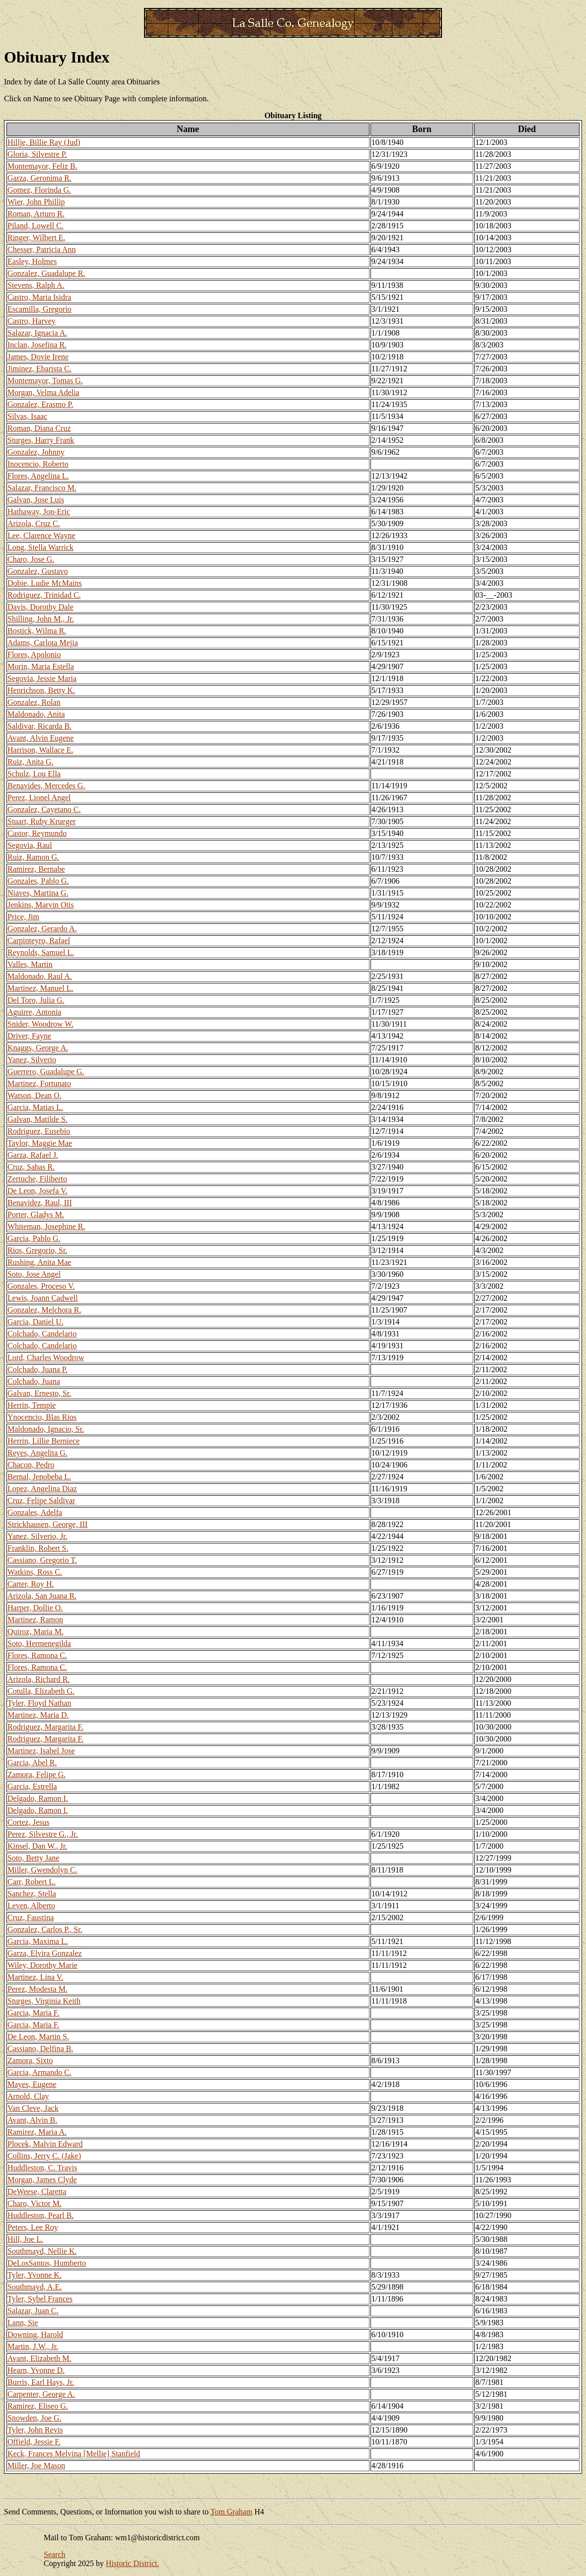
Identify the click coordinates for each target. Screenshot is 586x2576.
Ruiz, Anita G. (30, 762)
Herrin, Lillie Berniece (43, 1441)
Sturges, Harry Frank (40, 440)
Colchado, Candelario (42, 1333)
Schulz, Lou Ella (34, 773)
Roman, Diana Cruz (39, 428)
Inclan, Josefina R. (37, 345)
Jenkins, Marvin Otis (40, 905)
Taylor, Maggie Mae (39, 1143)
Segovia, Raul (29, 845)
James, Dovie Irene (38, 356)
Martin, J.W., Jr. (32, 2346)
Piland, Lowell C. (35, 225)
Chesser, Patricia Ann (41, 249)
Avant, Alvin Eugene (40, 738)
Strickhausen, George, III (47, 1524)
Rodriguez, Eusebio (38, 1131)
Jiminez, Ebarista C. (39, 368)
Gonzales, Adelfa (34, 1512)
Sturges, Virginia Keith (43, 2001)
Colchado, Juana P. (37, 1369)
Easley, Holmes (32, 261)
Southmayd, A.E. (34, 2287)
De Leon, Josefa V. (37, 1190)
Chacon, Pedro (30, 1465)
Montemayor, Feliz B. (42, 166)
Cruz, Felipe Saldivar (41, 1500)
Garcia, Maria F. (33, 2013)
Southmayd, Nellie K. (42, 2251)
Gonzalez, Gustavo (37, 571)
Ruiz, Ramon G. (33, 857)
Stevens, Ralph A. (36, 285)
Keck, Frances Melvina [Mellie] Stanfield (73, 2453)
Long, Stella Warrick (40, 547)
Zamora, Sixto (30, 2060)
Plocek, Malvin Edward (45, 2144)
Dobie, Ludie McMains (44, 583)
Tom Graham (232, 2511)
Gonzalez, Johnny (36, 452)
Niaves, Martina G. (38, 893)
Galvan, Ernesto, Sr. (39, 1393)
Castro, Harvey (31, 321)
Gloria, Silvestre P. (37, 154)
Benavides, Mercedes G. (46, 785)
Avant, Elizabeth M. (39, 2358)
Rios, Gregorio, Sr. (37, 1250)
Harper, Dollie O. (35, 1607)
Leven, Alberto (31, 1905)
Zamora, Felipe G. (36, 1774)
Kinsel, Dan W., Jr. (37, 1846)
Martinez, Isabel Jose (41, 1750)
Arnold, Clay (28, 2096)
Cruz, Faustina (30, 1917)
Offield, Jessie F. (34, 2441)
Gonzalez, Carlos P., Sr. (44, 1929)
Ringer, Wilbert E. (36, 237)
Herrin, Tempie (31, 1405)
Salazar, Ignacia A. (37, 333)
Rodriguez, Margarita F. (45, 1727)
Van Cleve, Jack (33, 2108)
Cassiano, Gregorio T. (42, 1560)
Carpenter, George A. (41, 2394)
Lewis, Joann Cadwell (42, 1298)
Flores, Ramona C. (37, 1655)
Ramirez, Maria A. (37, 2132)
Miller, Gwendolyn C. (42, 1870)
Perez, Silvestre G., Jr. (42, 1834)
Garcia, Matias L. (35, 1107)
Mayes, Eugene (32, 2084)
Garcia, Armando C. (39, 2072)
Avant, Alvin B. (32, 2120)
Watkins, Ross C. (34, 1572)
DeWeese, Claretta (37, 2191)
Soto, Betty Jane (33, 1858)
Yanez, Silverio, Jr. (37, 1536)
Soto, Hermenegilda (39, 1643)
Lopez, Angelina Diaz (42, 1488)
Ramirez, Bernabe (36, 869)
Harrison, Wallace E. (40, 750)
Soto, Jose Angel (34, 1274)
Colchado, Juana (33, 1381)
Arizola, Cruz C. (33, 523)
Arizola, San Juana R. (41, 1596)
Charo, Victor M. (34, 2203)
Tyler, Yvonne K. (34, 2275)
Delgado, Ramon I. (37, 1798)
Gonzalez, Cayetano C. (44, 809)
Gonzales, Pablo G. (38, 881)
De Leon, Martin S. (38, 2036)
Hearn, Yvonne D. (36, 2370)
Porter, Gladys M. (35, 1214)
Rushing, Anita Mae (39, 1262)
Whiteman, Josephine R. (46, 1226)
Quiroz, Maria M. (35, 1631)
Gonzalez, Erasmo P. (40, 404)
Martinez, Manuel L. (40, 988)
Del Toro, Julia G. (36, 1000)
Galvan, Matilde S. (37, 1119)
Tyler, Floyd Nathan (39, 1703)
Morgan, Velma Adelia (43, 392)
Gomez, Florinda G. (39, 190)
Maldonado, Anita (36, 714)
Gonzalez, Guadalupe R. (46, 273)
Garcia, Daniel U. (35, 1322)
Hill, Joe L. (25, 2239)
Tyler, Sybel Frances (40, 2299)
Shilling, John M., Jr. (40, 619)
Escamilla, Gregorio (39, 309)
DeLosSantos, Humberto (46, 2263)
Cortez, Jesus (28, 1822)
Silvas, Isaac (27, 416)
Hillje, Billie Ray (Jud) (43, 142)
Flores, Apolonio (34, 654)
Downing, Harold (35, 2334)
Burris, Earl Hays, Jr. (40, 2382)
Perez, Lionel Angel (39, 797)
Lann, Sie (22, 2322)
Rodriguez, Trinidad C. (44, 595)
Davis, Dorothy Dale (40, 607)
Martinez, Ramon (35, 1619)
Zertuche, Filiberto (37, 1179)
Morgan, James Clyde (42, 2179)
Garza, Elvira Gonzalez (44, 1953)
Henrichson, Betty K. (41, 690)
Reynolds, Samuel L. (40, 952)
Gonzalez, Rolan (34, 702)
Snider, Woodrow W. (40, 1024)
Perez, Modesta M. (37, 1989)
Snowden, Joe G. (34, 2418)
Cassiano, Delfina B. (40, 2048)
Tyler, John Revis (35, 2430)
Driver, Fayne (29, 1036)
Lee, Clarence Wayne (41, 535)
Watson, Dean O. (34, 1095)
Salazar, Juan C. (32, 2310)
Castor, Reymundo (37, 833)
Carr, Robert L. (31, 1882)
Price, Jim (23, 916)
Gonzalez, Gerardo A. (42, 928)
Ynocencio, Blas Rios (41, 1417)
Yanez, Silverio (31, 1059)
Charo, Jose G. (30, 559)
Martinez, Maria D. (38, 1715)
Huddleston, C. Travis (42, 2167)
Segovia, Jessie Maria (41, 678)
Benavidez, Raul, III (39, 1202)
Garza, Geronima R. (39, 178)
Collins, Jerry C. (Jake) (44, 2156)
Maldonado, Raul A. (39, 976)
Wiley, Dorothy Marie (42, 1965)
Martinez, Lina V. (35, 1977)
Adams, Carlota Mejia (42, 642)
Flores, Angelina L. (38, 476)
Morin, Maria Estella (40, 666)
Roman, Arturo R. (36, 213)
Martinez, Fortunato (39, 1083)
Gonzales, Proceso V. (40, 1286)
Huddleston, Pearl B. (40, 2215)
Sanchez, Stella (31, 1893)
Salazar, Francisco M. (41, 488)
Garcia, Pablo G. (34, 1238)
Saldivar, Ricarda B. (39, 726)
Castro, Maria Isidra (39, 297)
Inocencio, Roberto (38, 464)
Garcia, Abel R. (32, 1762)
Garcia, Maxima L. (37, 1941)
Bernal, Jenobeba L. (39, 1476)
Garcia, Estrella (32, 1786)
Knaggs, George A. (37, 1048)
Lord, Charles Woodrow (45, 1357)
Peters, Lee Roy (32, 2227)
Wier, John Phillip (36, 202)
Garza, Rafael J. (32, 1155)
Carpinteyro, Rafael (38, 940)
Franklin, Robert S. (38, 1548)
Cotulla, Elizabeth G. (40, 1691)
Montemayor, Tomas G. (45, 380)
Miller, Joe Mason (36, 2465)
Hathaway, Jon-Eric (38, 511)
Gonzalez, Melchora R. (44, 1310)
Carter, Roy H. (30, 1584)
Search (55, 2554)
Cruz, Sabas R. (31, 1167)
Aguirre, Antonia (34, 1012)
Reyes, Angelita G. (37, 1453)
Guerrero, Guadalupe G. (45, 1071)
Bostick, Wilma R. (36, 631)
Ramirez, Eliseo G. (37, 2406)
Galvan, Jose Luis (35, 499)
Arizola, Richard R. (38, 1679)
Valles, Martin (30, 964)
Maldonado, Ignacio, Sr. (45, 1429)
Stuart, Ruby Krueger (41, 821)
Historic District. (132, 2563)
